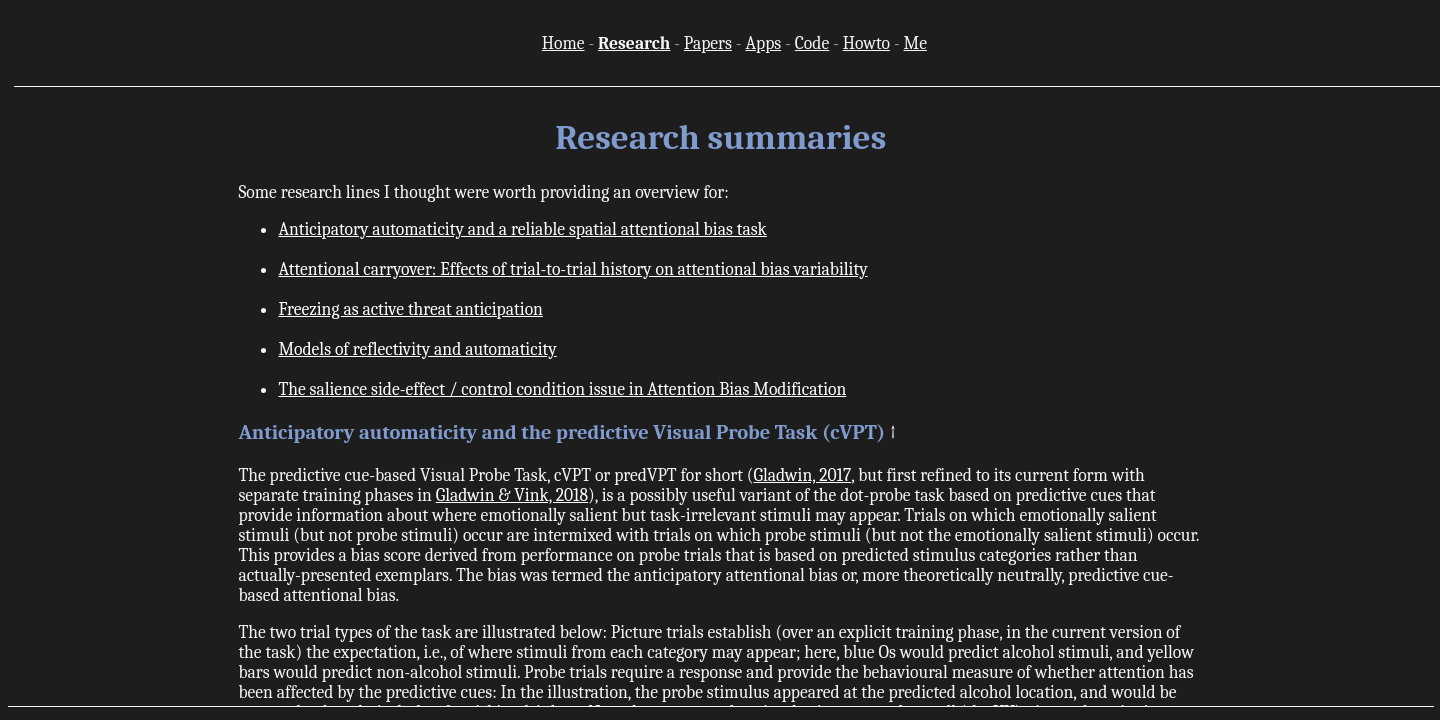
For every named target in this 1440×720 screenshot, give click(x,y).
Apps (763, 43)
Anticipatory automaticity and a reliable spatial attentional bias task (522, 229)
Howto (866, 43)
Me (915, 43)
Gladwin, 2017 (802, 475)
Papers (708, 43)
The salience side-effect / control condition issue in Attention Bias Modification (562, 389)
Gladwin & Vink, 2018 (512, 495)
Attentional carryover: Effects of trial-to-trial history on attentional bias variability (572, 269)
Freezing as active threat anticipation (410, 309)
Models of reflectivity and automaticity (417, 349)
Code (812, 43)
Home (563, 43)
